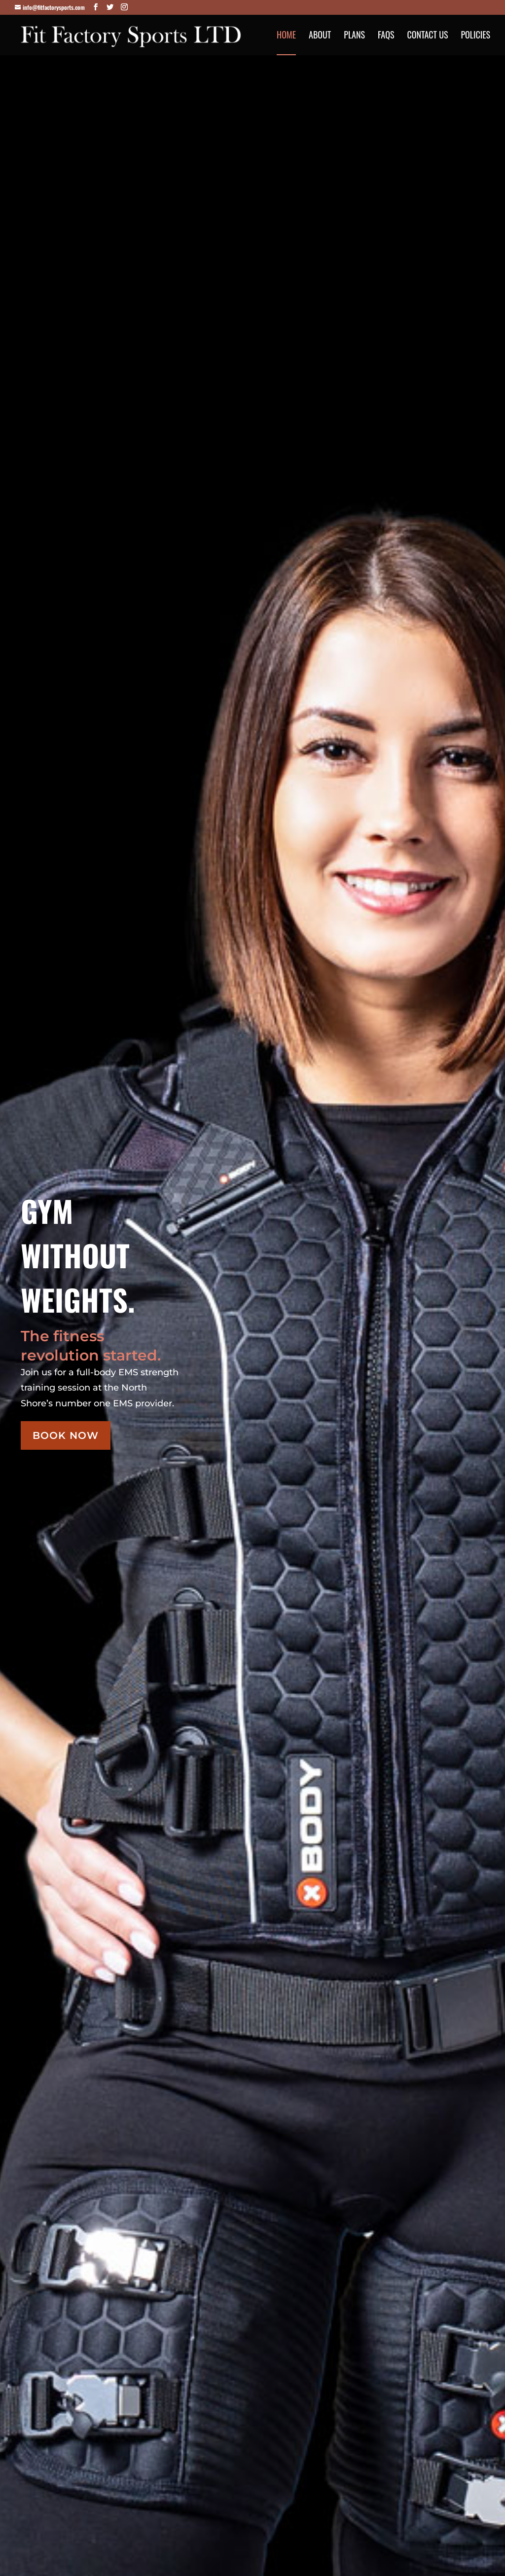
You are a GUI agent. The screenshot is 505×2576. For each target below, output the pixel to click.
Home (286, 36)
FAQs (386, 36)
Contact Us (427, 36)
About (320, 36)
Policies (475, 36)
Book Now (66, 1435)
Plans (354, 36)
